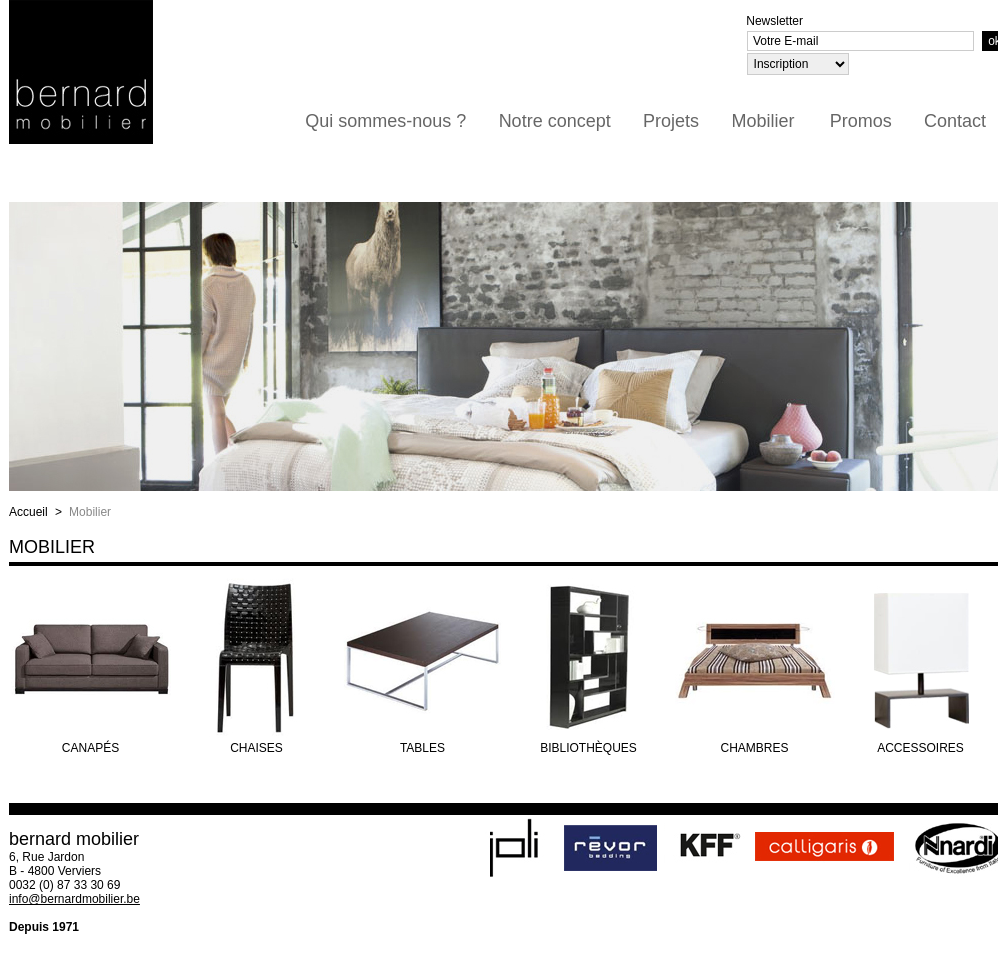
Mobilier (762, 121)
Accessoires (920, 748)
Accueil (28, 512)
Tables (422, 748)
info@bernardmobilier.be (74, 899)
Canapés (90, 748)
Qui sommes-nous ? (385, 121)
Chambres (754, 748)
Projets (671, 121)
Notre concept (555, 121)
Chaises (256, 748)
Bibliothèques (588, 748)
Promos (861, 121)
